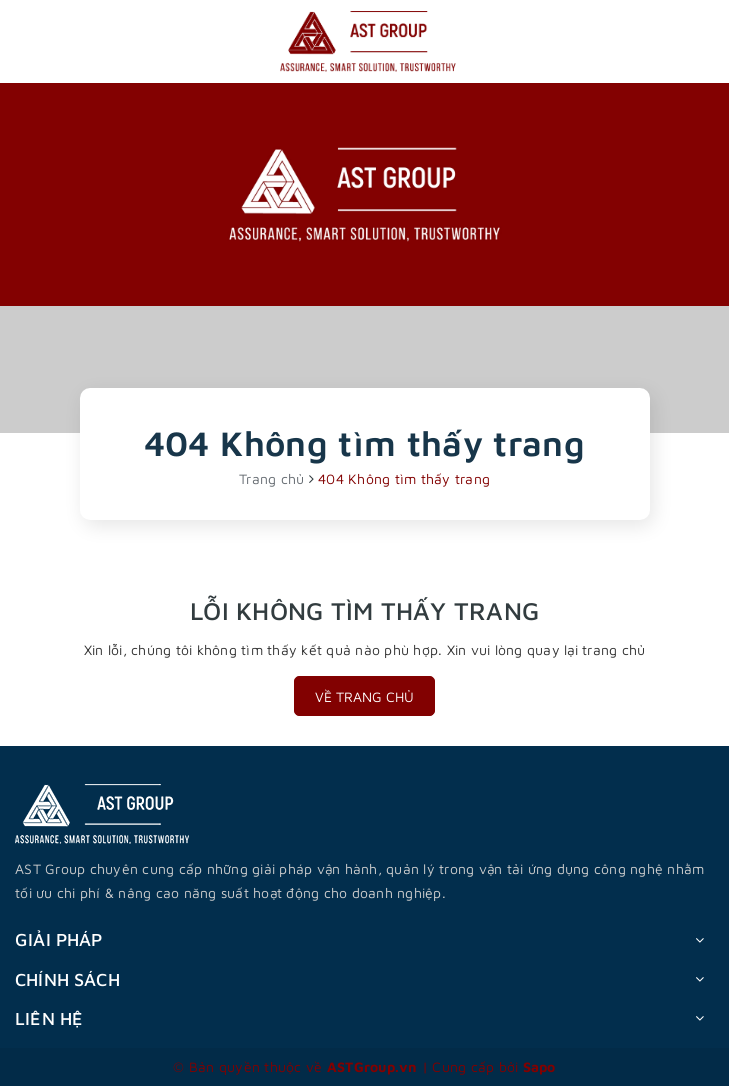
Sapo (539, 1066)
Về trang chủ (364, 696)
